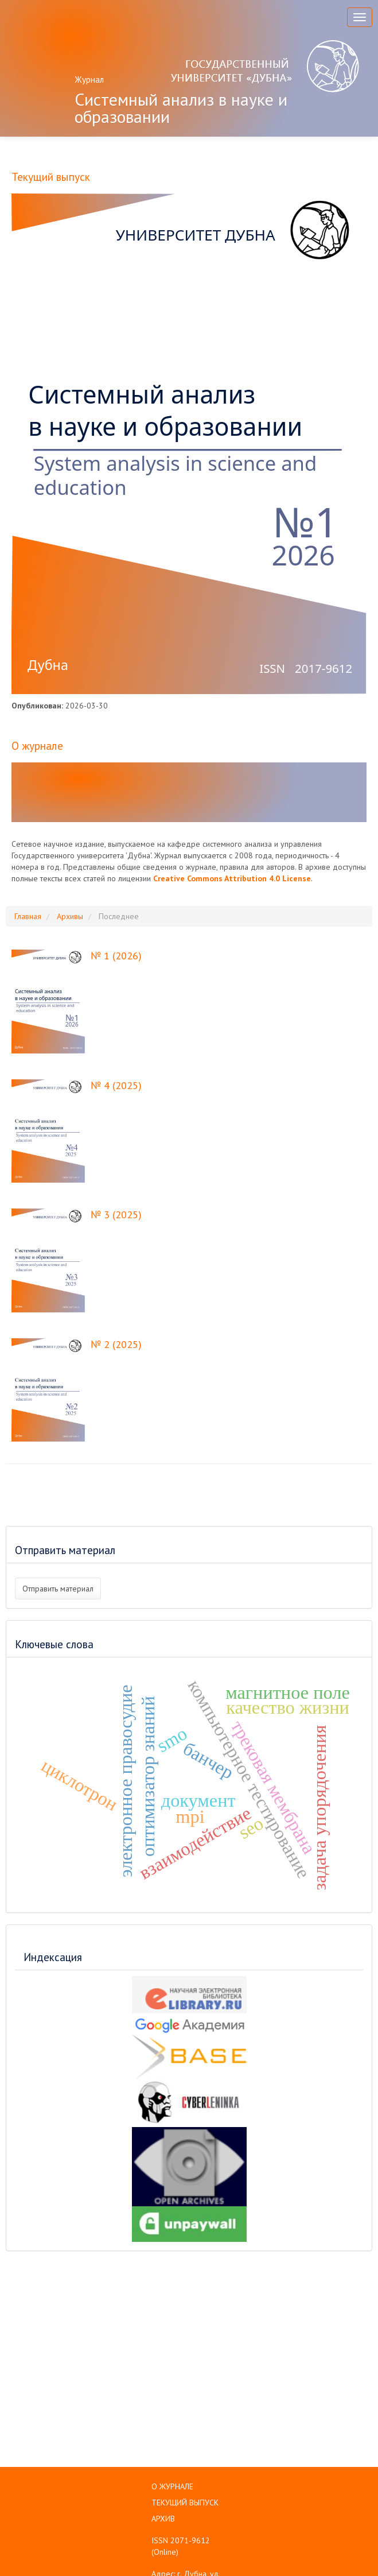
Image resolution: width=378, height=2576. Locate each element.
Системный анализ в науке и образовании (181, 107)
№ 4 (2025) (116, 1085)
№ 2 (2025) (116, 1344)
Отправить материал (57, 1588)
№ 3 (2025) (116, 1214)
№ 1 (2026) (116, 955)
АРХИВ (163, 2518)
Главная (27, 916)
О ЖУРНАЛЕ (172, 2486)
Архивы (70, 916)
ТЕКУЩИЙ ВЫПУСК (185, 2502)
